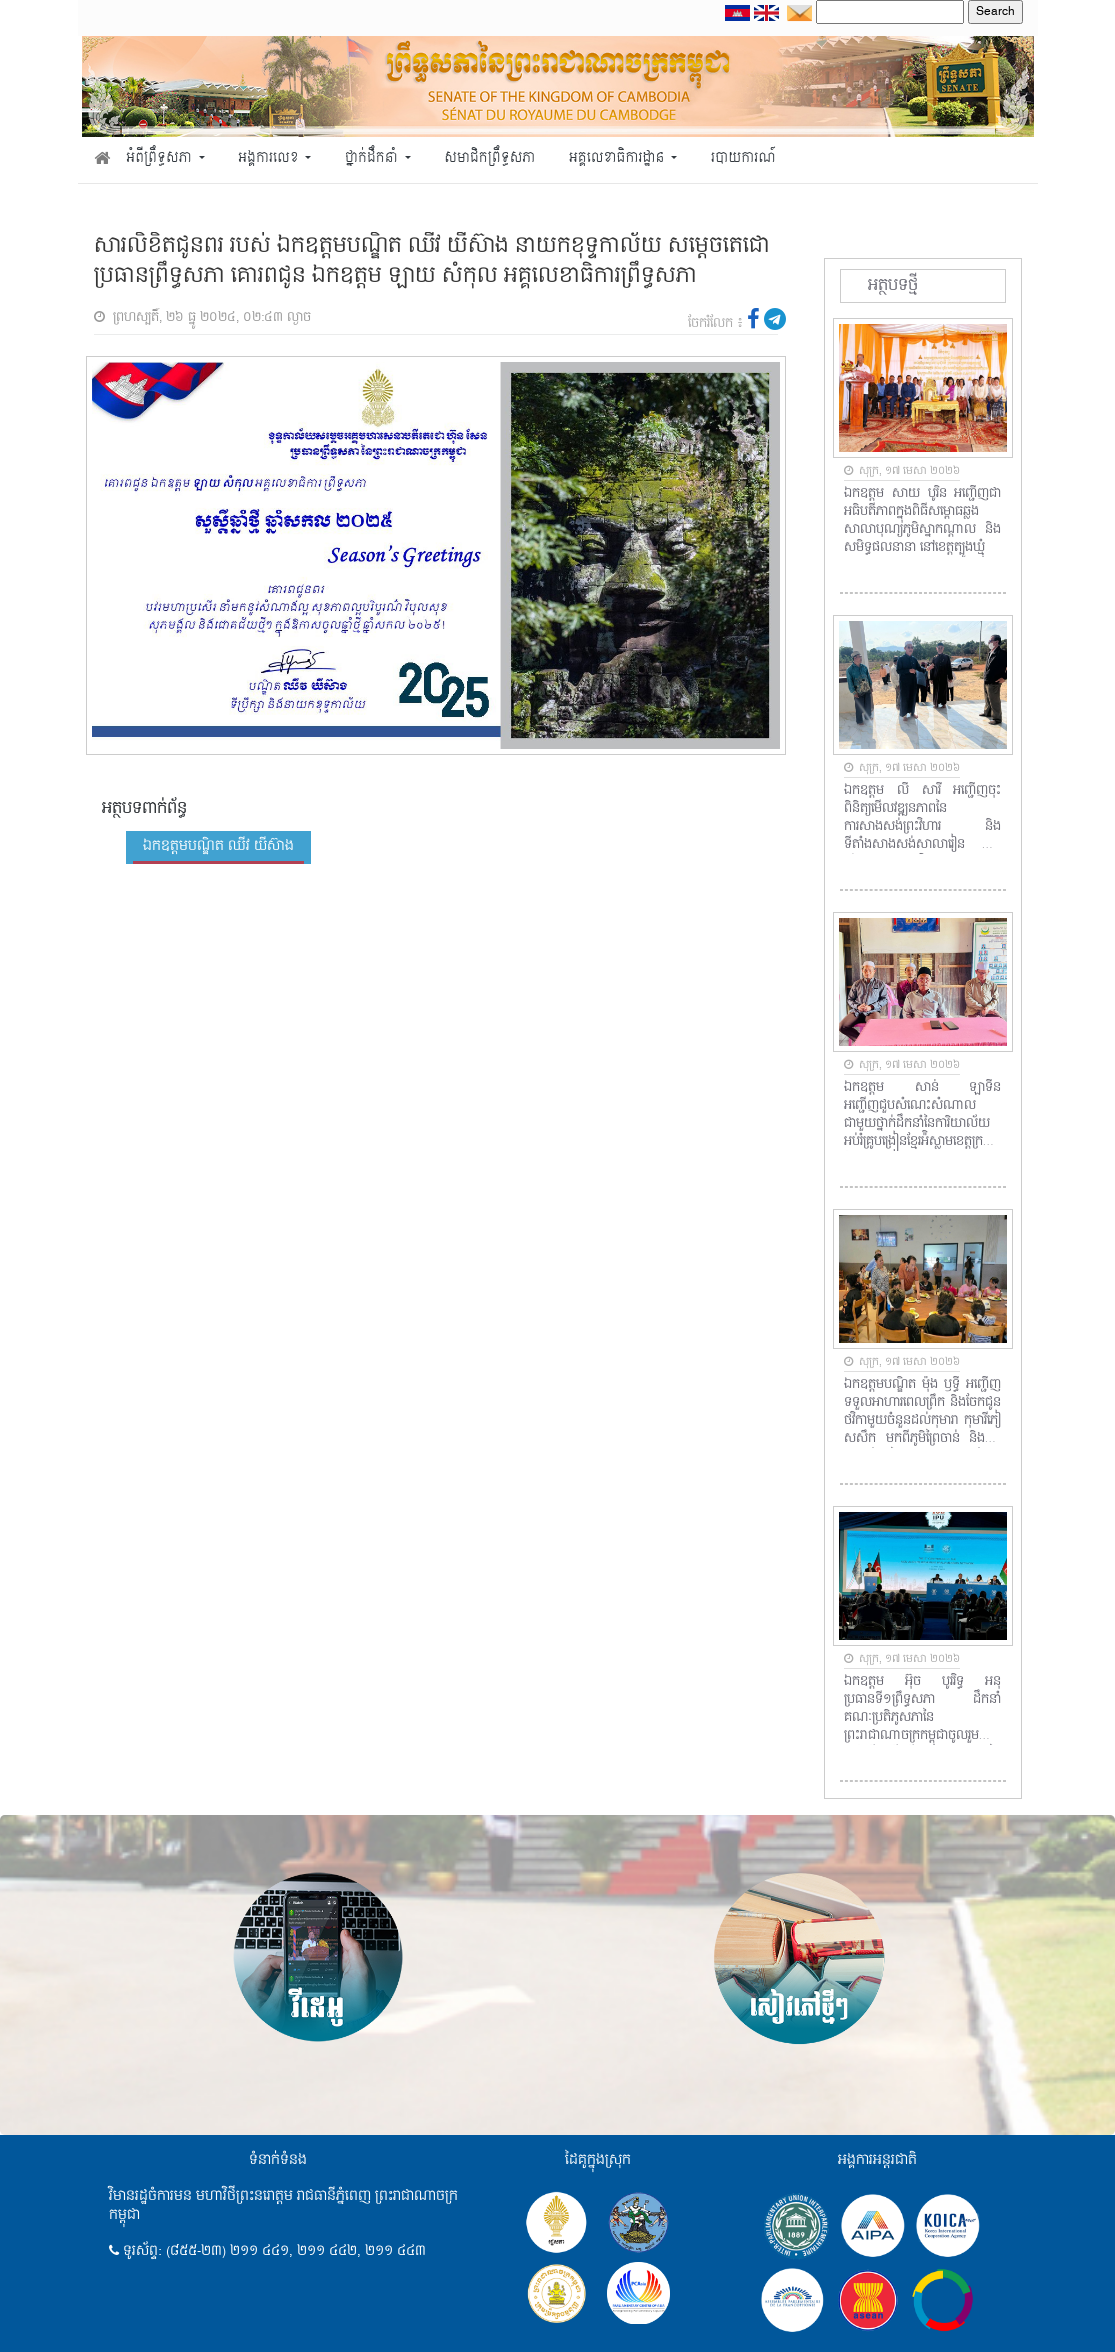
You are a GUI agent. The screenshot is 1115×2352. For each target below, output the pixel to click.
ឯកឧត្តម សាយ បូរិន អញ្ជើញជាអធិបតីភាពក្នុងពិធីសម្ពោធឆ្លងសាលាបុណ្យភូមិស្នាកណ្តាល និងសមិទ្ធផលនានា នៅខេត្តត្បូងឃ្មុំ (922, 521)
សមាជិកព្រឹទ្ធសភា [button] (489, 158)
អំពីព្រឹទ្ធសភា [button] (160, 158)
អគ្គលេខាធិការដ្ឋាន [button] (618, 158)
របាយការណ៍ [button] (743, 158)
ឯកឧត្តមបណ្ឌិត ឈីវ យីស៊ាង (218, 846)
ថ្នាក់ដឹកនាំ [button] (373, 158)
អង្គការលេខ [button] (270, 158)
